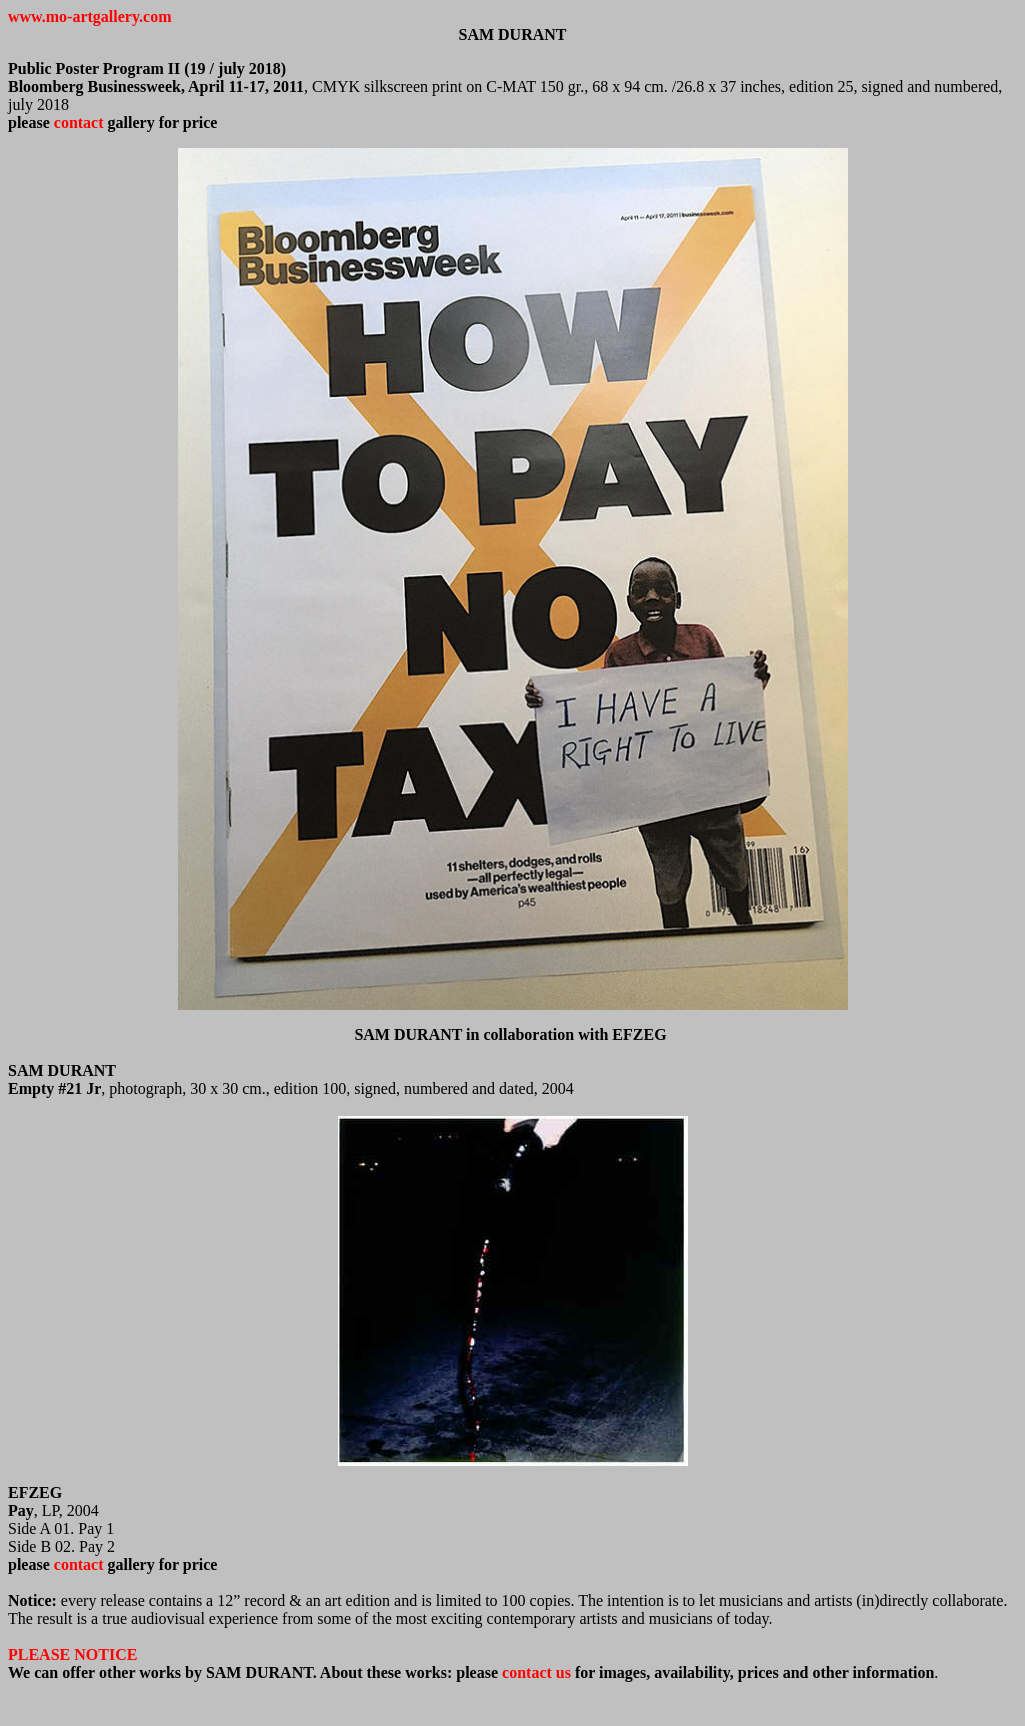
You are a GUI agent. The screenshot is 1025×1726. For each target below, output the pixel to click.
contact (79, 122)
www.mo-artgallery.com (90, 16)
